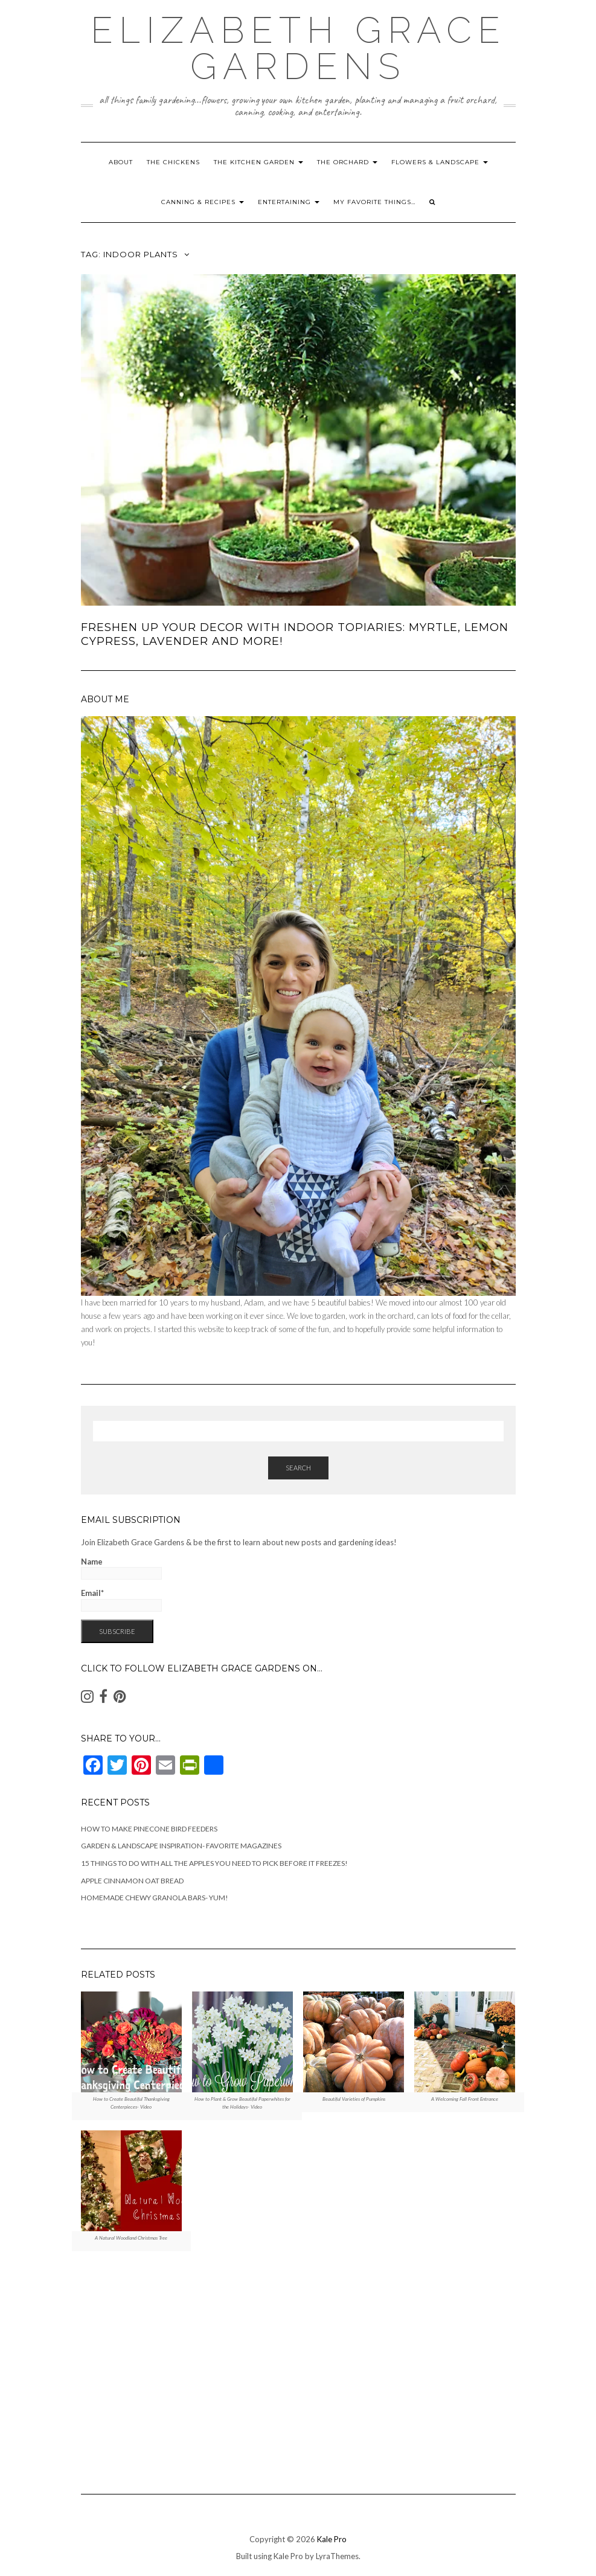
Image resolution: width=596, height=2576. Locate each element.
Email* (121, 1600)
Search (298, 1468)
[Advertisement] (298, 2367)
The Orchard (347, 162)
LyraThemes (337, 2556)
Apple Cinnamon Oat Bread (132, 1880)
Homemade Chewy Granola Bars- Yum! (154, 1897)
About (121, 162)
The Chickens (173, 162)
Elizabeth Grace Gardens (298, 48)
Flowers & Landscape (439, 162)
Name (121, 1568)
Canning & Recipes (202, 202)
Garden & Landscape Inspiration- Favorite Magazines (181, 1845)
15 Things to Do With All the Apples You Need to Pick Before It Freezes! (214, 1863)
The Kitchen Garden (258, 162)
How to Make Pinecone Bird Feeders (149, 1828)
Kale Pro (332, 2539)
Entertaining (288, 202)
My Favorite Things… (374, 202)
